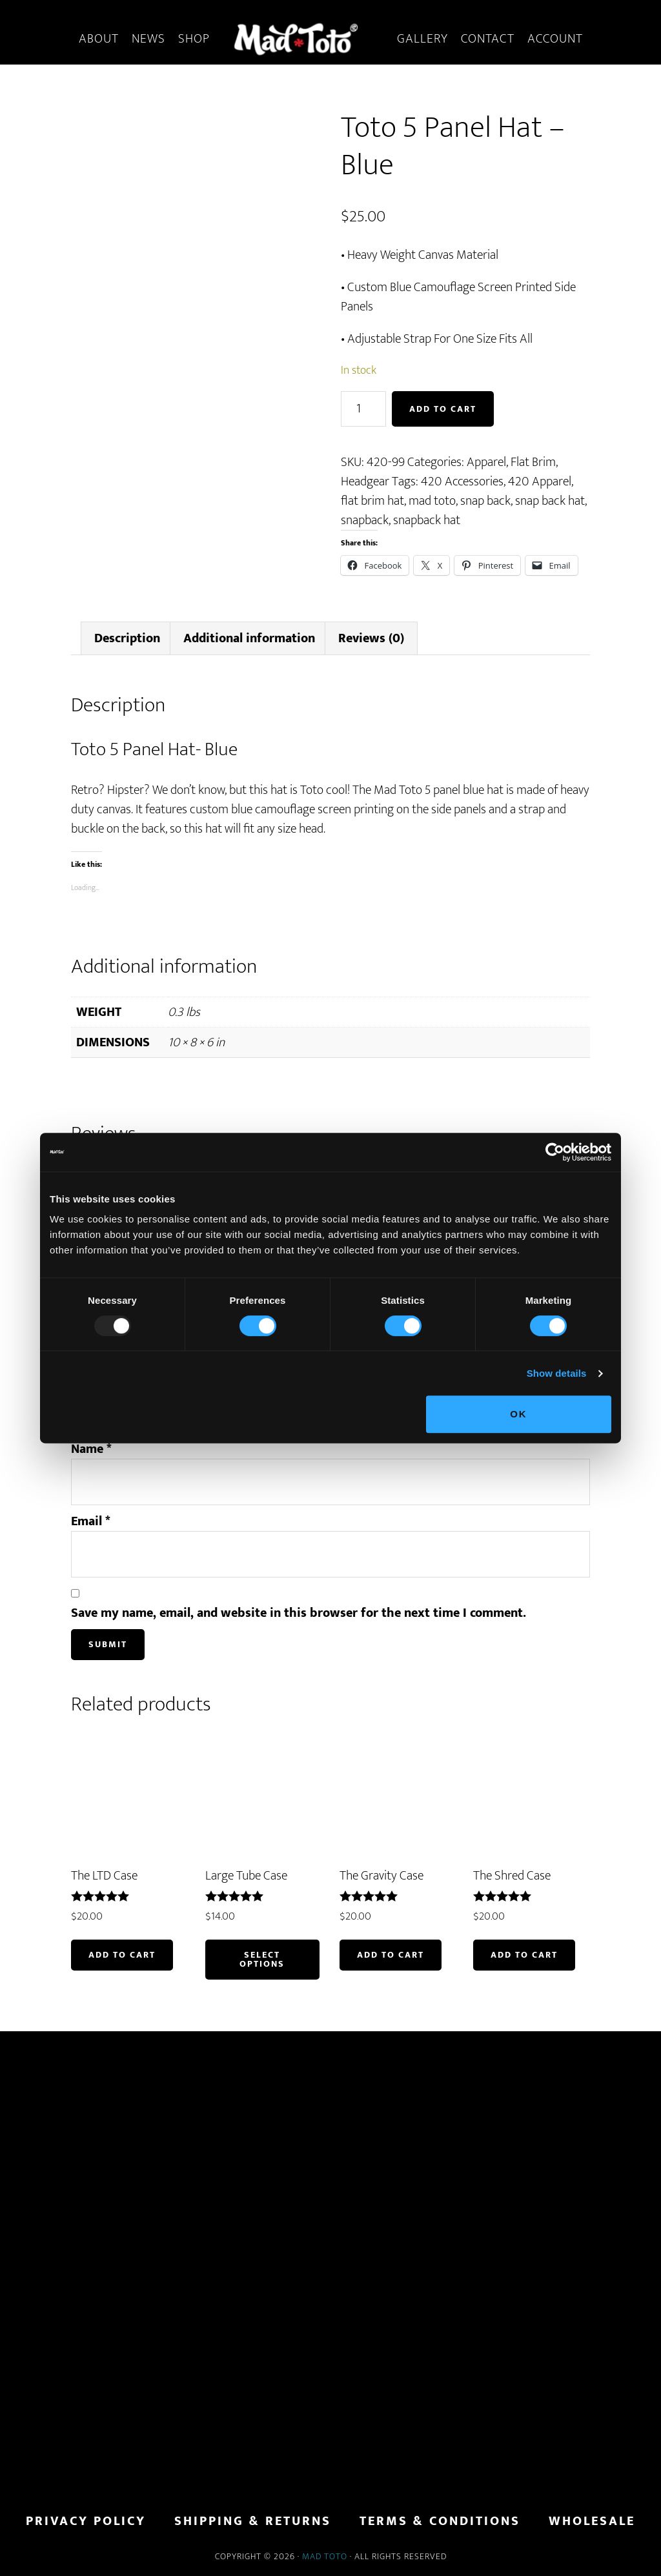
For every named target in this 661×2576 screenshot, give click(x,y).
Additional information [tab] (249, 638)
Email (90, 1521)
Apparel (486, 462)
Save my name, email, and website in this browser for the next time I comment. (298, 1613)
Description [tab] (127, 638)
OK (518, 1413)
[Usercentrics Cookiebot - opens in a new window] (554, 1152)
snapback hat (426, 520)
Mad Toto (324, 2556)
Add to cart (442, 408)
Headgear (365, 481)
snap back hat (550, 501)
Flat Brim (533, 462)
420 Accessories (462, 481)
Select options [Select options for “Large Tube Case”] (262, 1959)
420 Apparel (539, 481)
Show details (557, 1373)
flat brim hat (372, 501)
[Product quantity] (363, 409)
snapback (365, 520)
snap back (485, 501)
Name (91, 1449)
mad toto (432, 501)
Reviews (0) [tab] (371, 638)
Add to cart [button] (122, 1954)
